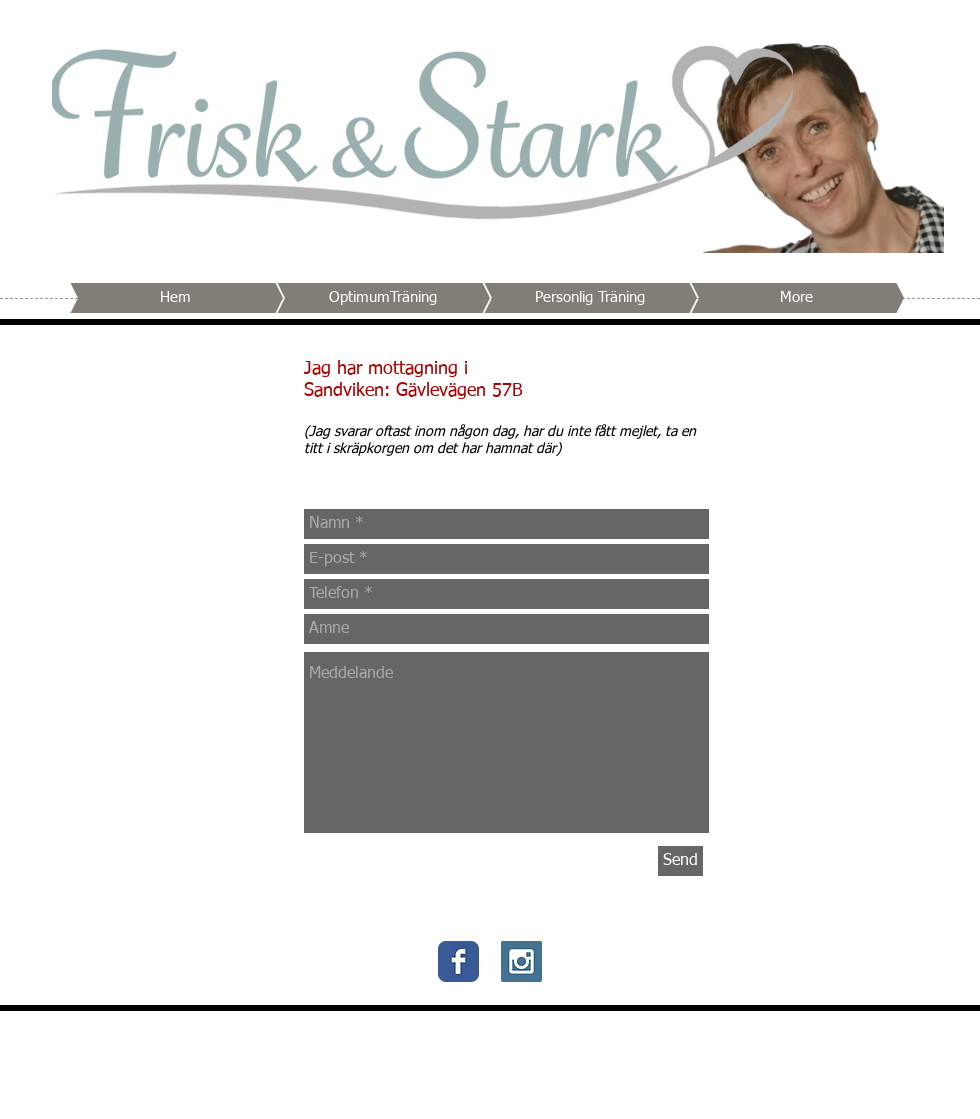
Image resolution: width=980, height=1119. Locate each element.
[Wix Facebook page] (458, 961)
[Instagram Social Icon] (521, 961)
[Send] (680, 861)
